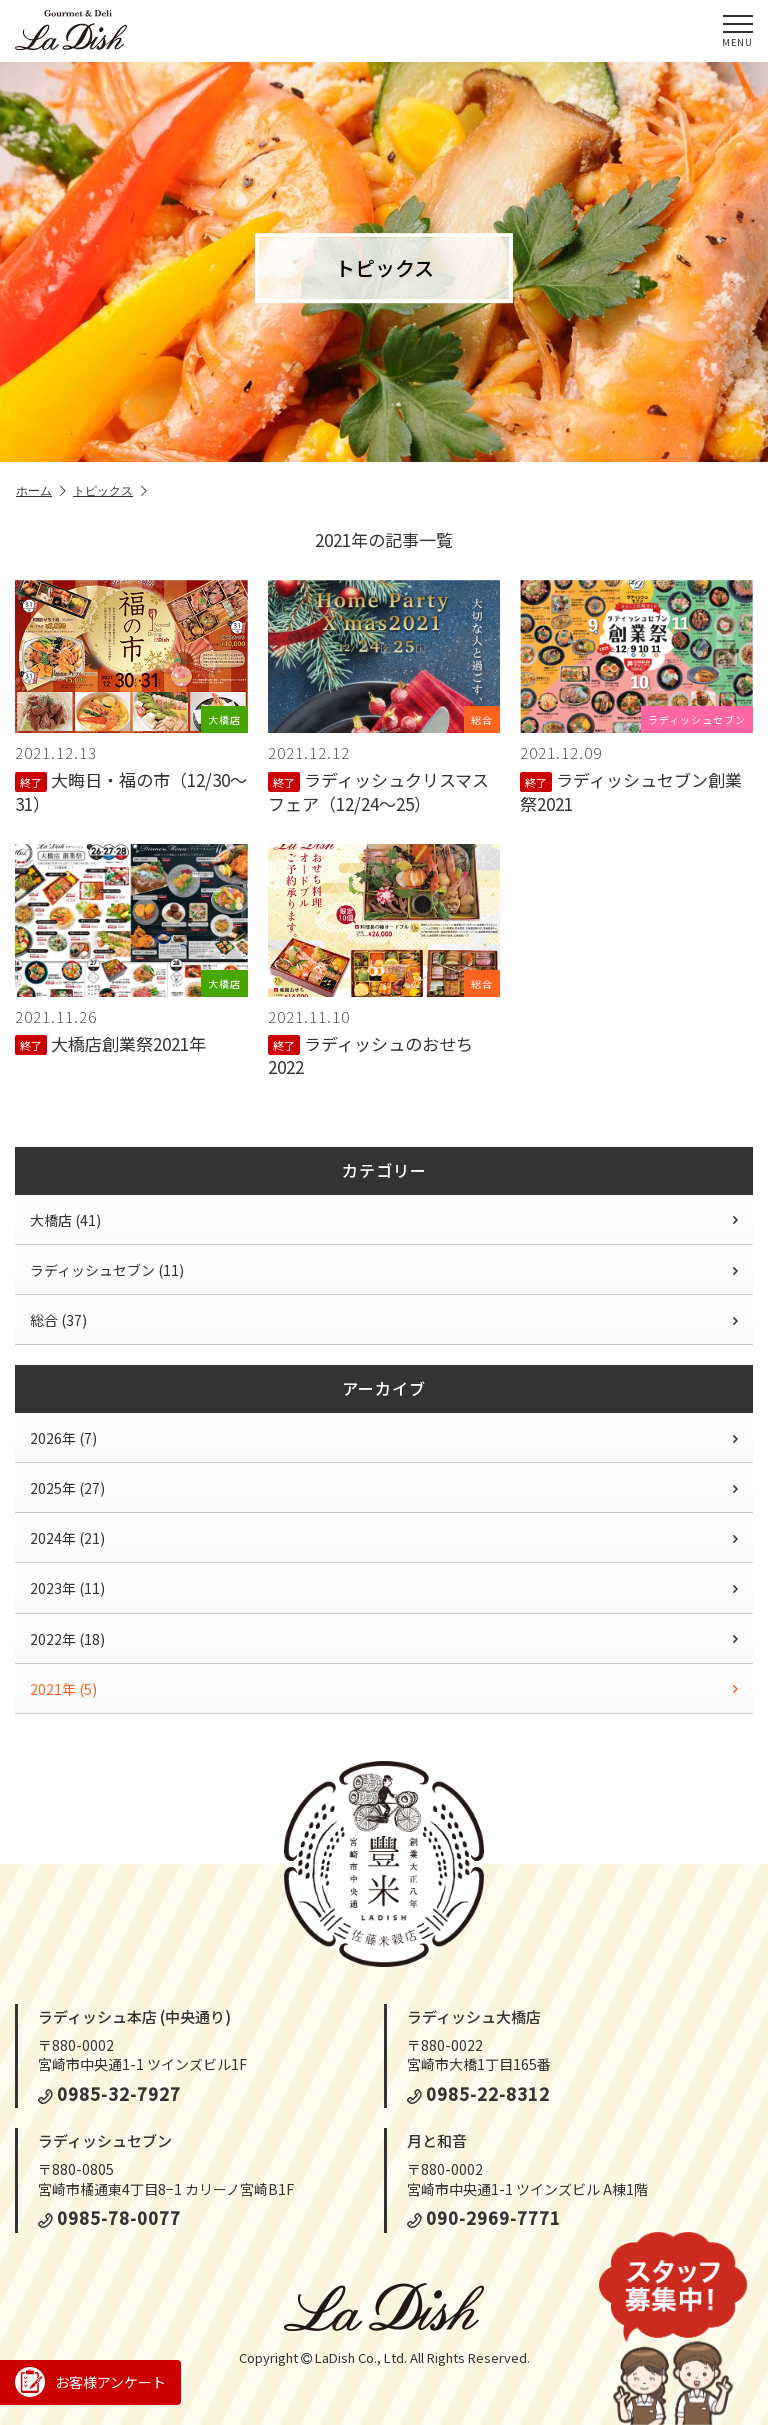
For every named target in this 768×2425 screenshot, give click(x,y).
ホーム (41, 491)
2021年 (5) (384, 1689)
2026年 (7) (384, 1438)
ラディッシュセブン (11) (384, 1270)
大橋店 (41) (384, 1220)
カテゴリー (384, 1170)
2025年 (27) (384, 1488)
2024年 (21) (384, 1538)
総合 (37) (384, 1320)
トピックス (110, 491)
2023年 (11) (384, 1588)
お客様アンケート (90, 2382)
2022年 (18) (384, 1639)
